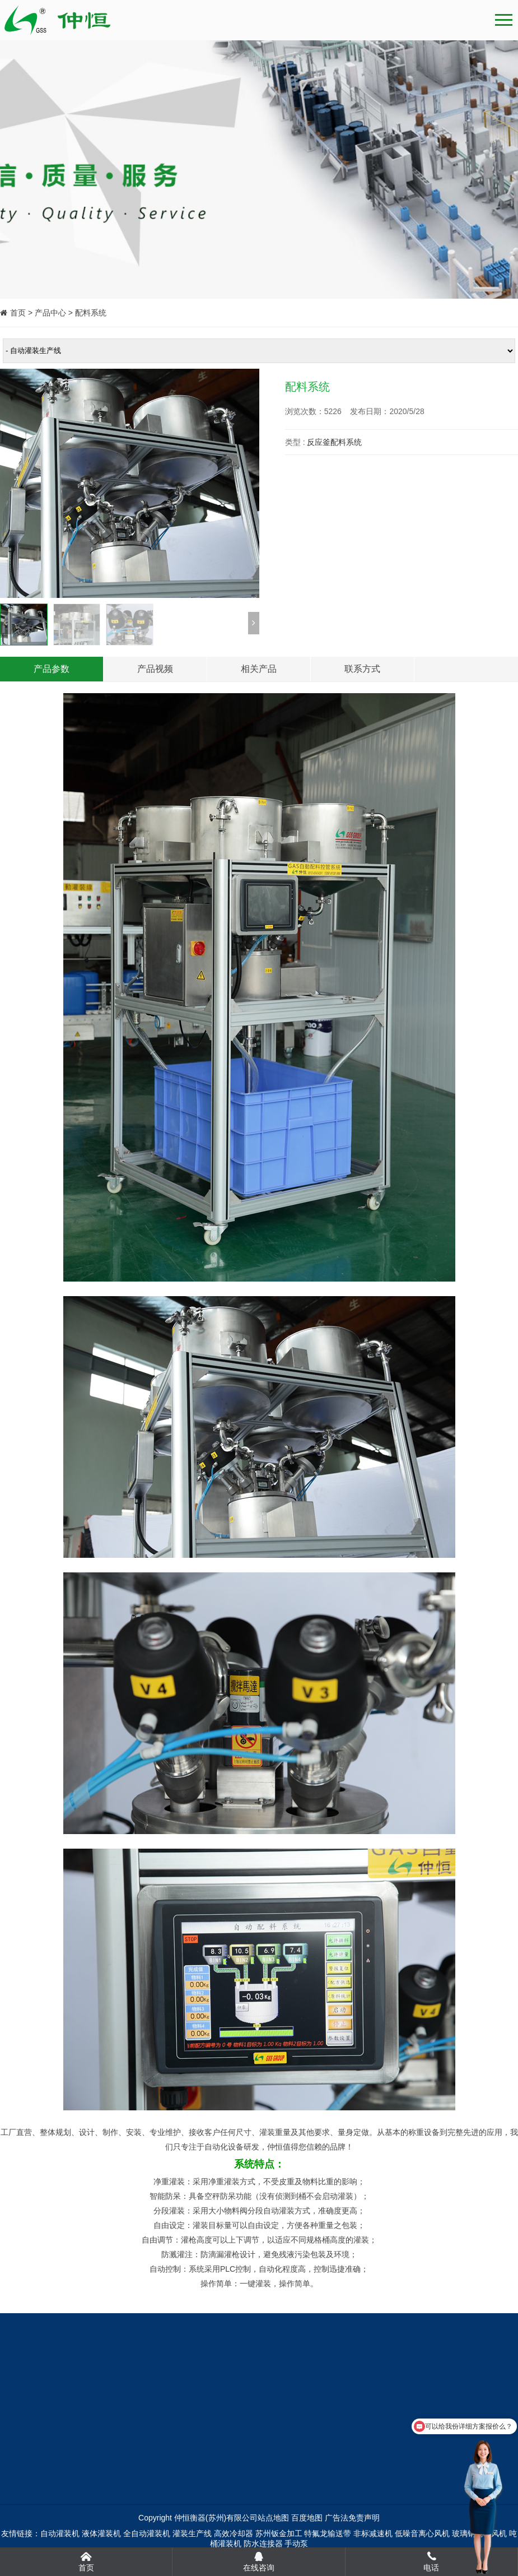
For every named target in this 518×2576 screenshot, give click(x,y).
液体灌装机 (101, 2533)
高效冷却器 (233, 2533)
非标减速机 (373, 2533)
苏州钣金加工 (278, 2533)
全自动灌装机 (146, 2533)
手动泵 (296, 2543)
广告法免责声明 (352, 2517)
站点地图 (273, 2517)
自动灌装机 (60, 2533)
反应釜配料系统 (334, 442)
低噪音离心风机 (422, 2533)
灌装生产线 (192, 2533)
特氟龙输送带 (327, 2533)
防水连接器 (263, 2543)
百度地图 (307, 2517)
